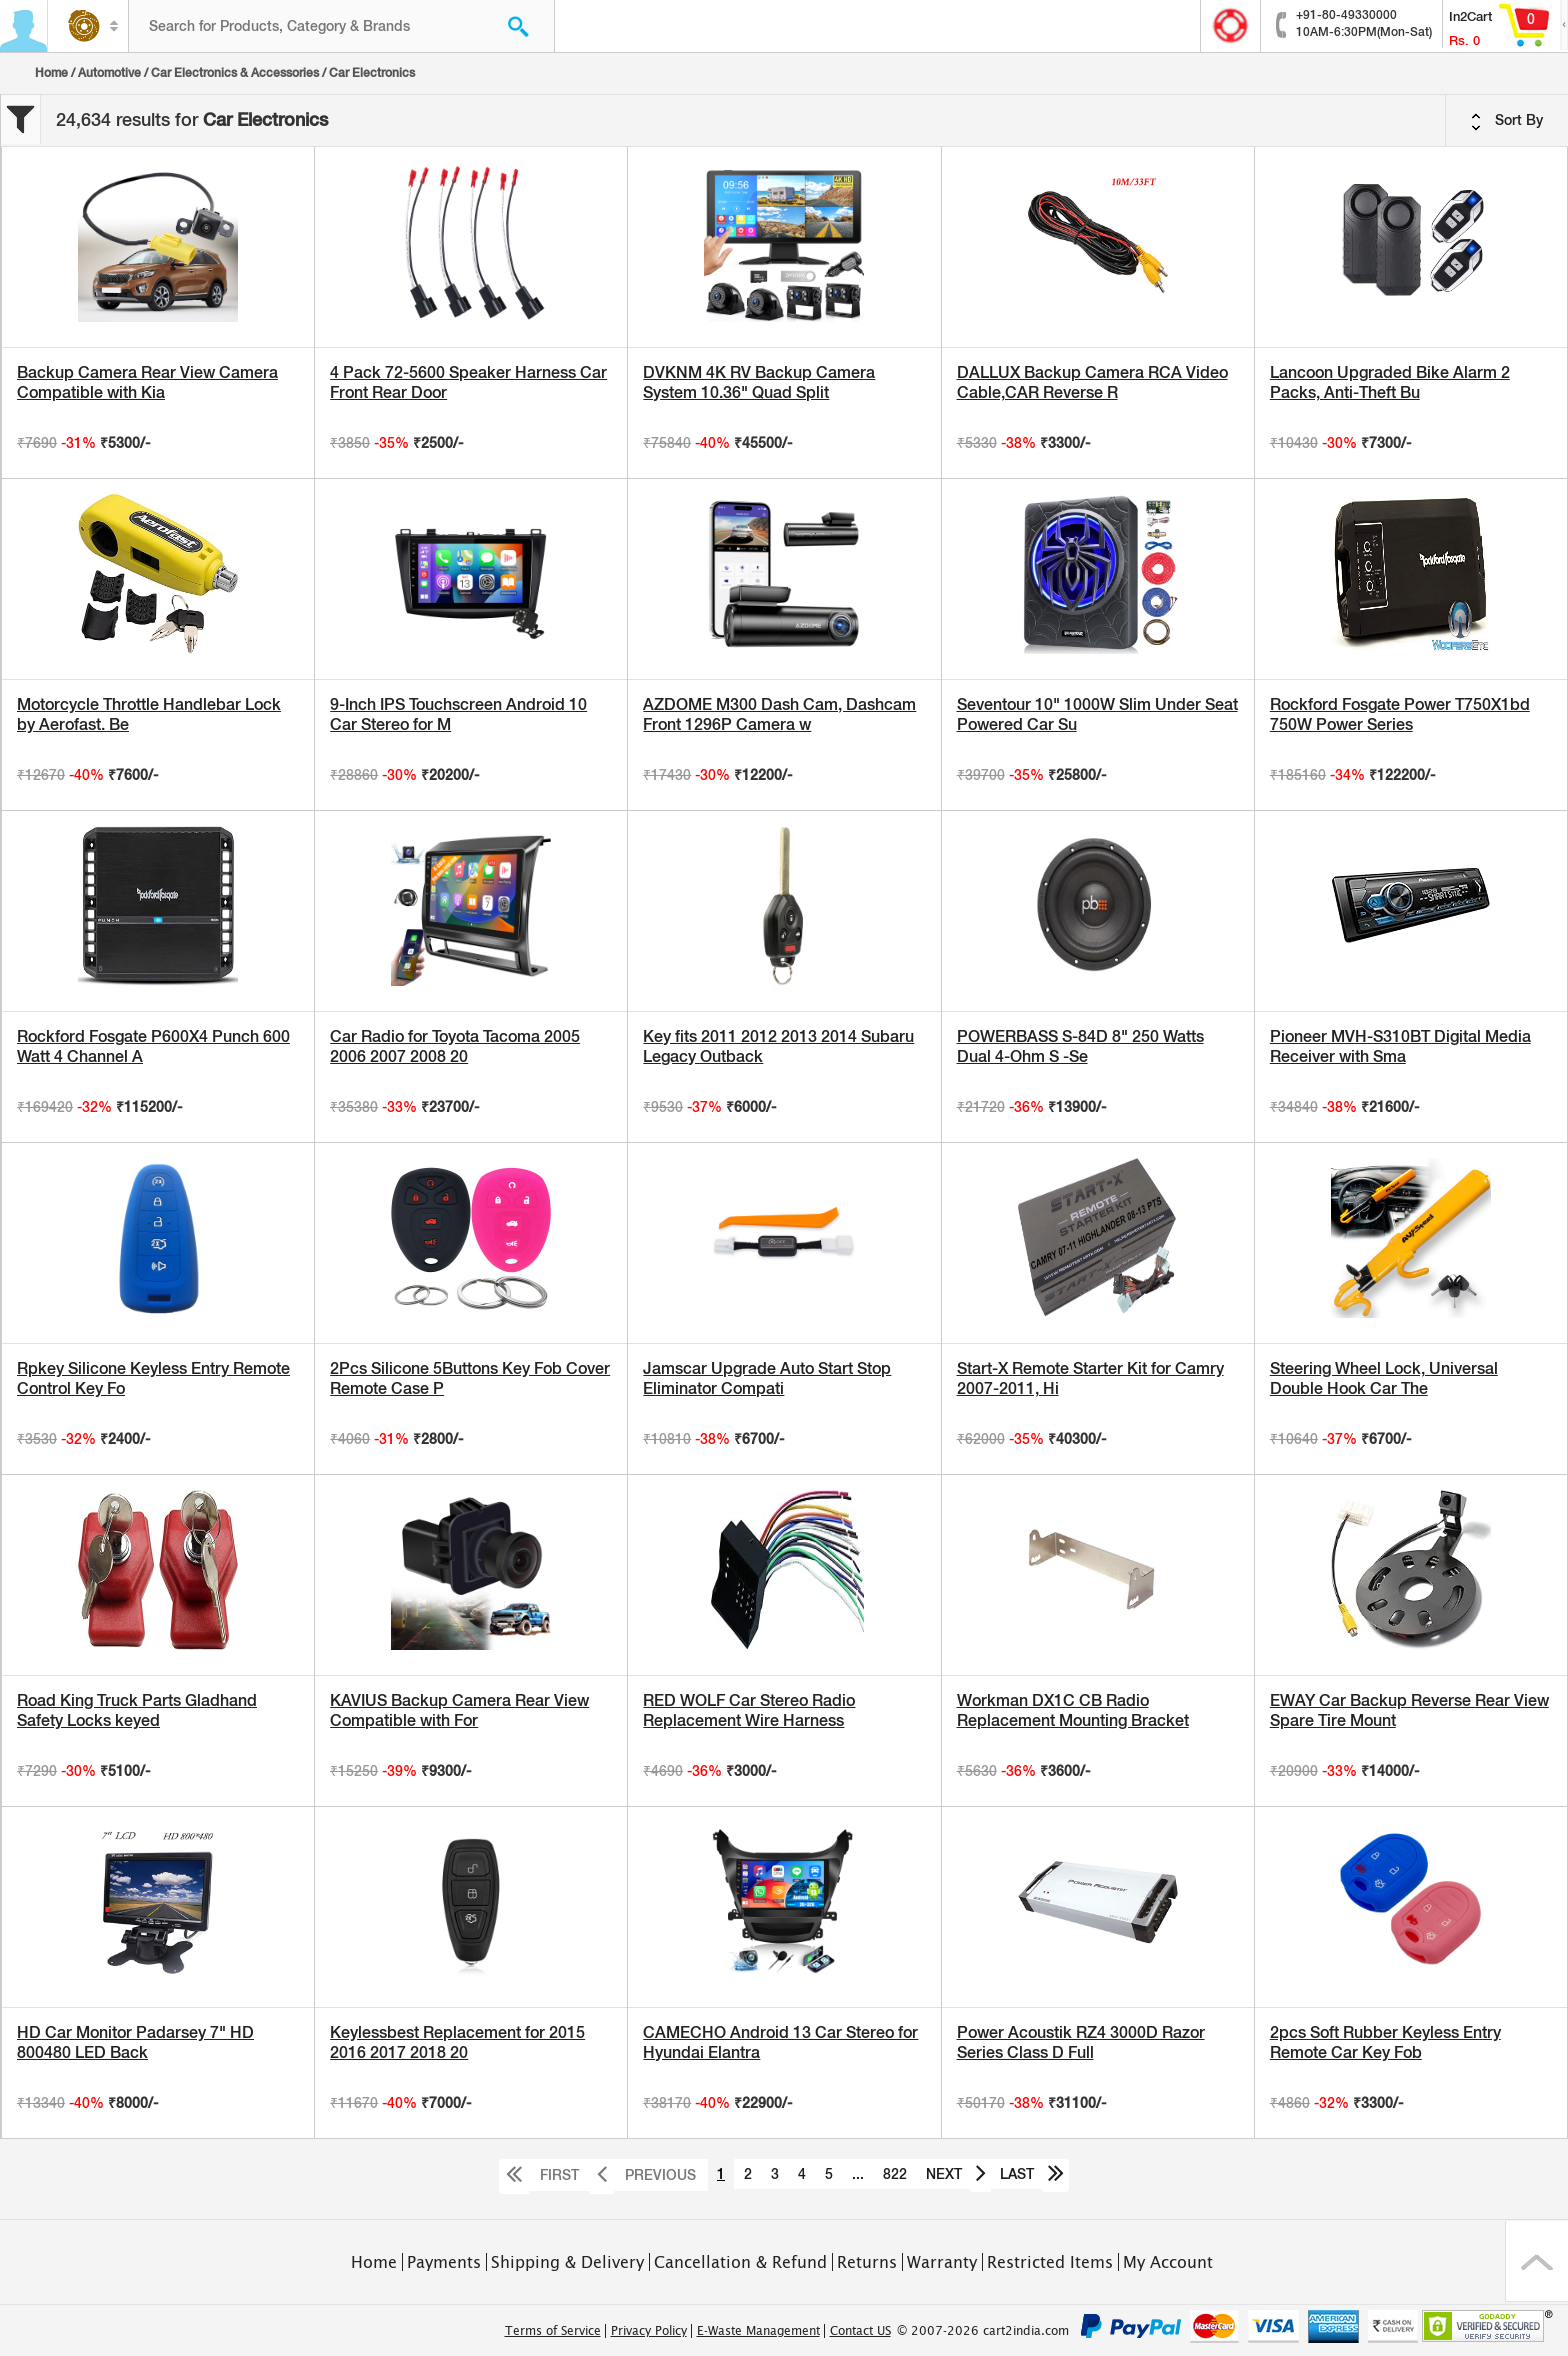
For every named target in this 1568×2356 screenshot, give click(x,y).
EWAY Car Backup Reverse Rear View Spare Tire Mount (1409, 1710)
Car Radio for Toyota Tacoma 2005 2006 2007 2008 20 (455, 1046)
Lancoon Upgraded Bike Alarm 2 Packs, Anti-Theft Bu (1390, 382)
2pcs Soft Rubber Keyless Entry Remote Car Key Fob (1385, 2042)
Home (51, 73)
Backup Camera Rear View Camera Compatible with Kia (147, 382)
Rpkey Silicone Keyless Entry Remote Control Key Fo (153, 1378)
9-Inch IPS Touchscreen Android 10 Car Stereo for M (458, 714)
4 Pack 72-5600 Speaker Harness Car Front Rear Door (468, 382)
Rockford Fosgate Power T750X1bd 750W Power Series (1400, 714)
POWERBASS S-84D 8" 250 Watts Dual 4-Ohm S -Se (1080, 1046)
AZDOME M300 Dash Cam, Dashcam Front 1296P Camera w (779, 714)
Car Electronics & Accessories (235, 73)
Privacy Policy (649, 2331)
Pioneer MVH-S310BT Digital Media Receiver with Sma (1400, 1046)
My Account (1168, 2262)
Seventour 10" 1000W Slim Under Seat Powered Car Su (1097, 714)
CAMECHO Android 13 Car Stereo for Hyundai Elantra (780, 2042)
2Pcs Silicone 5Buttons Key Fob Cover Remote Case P (470, 1378)
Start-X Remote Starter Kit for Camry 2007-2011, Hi (1090, 1378)
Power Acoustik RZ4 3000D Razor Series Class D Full (1081, 2042)
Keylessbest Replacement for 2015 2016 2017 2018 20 (457, 2042)
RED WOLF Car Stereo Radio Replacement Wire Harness (749, 1710)
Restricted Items (1050, 2262)
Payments (444, 2262)
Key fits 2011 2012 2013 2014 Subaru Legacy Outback (778, 1046)
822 (895, 2174)
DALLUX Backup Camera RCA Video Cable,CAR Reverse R (1092, 382)
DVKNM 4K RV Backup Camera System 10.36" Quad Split (759, 382)
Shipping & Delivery (567, 2262)
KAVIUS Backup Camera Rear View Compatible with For (459, 1710)
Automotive (109, 73)
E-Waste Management (758, 2331)
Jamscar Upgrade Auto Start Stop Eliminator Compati (767, 1378)
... (858, 2174)
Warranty (942, 2262)
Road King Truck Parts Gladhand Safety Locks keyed (137, 1710)
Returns (867, 2262)
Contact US (860, 2331)
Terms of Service (553, 2331)
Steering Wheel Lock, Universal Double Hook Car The (1384, 1378)
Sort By (1507, 121)
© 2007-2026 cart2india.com (983, 2331)
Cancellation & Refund (740, 2262)
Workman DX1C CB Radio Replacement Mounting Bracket (1073, 1710)
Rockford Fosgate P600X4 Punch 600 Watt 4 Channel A (153, 1046)
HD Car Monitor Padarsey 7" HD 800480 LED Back (135, 2042)
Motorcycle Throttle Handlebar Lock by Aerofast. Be (149, 714)
